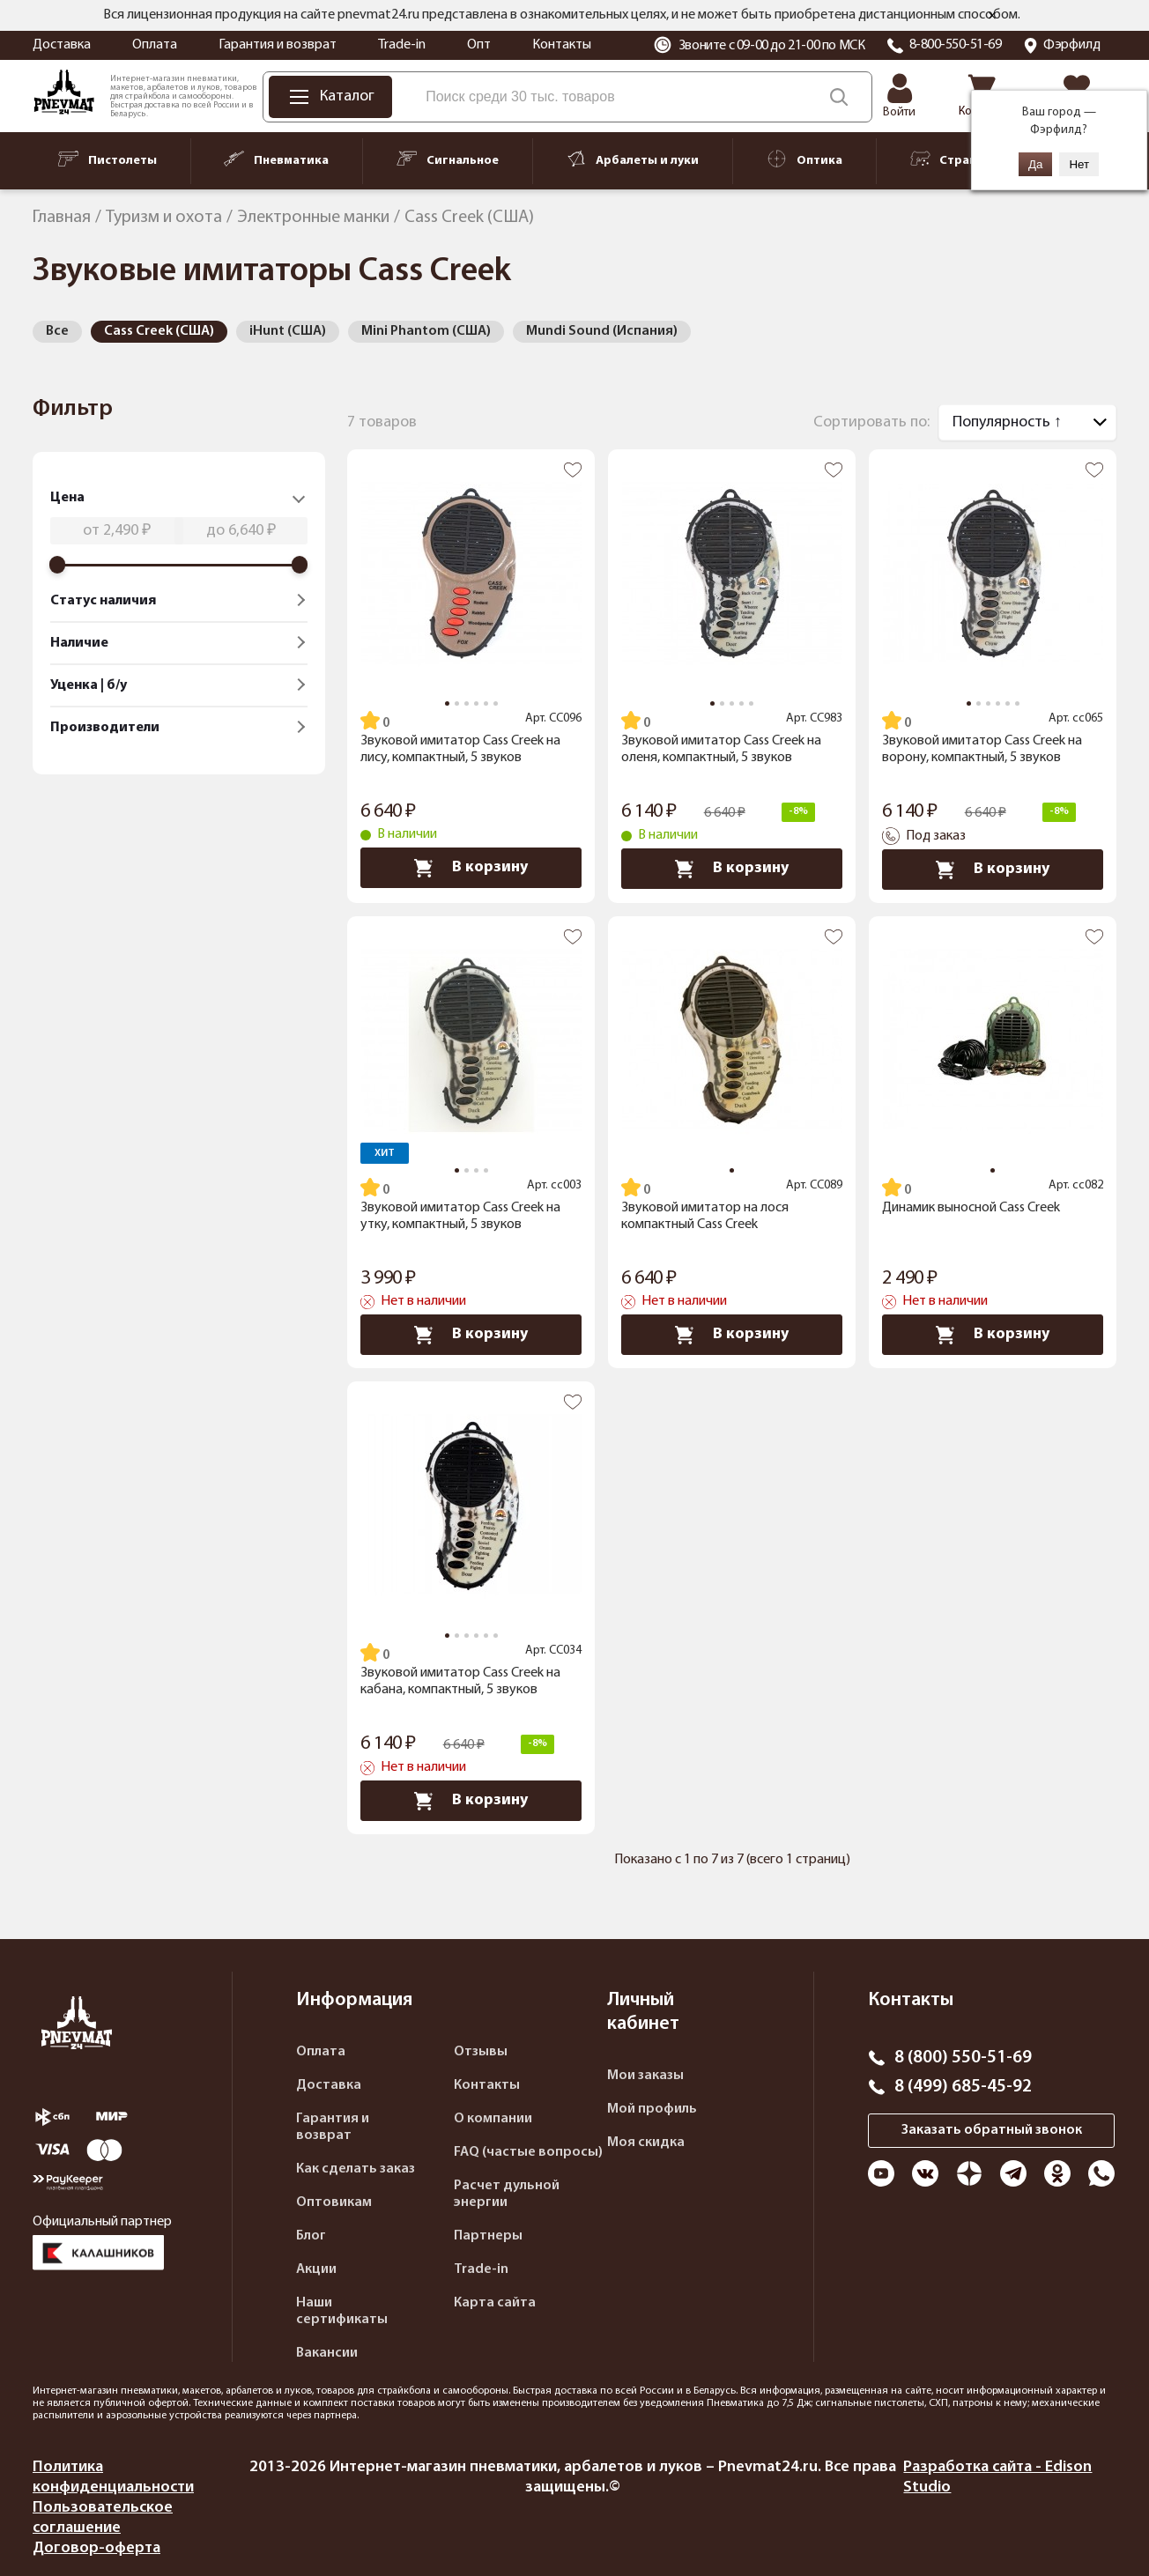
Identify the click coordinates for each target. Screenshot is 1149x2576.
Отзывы (481, 2052)
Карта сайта (495, 2303)
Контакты (561, 45)
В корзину (471, 867)
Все (57, 331)
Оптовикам (334, 2202)
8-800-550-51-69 (955, 45)
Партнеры (488, 2236)
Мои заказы (645, 2076)
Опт (479, 45)
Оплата (154, 45)
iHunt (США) (287, 331)
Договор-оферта (96, 2548)
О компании (493, 2119)
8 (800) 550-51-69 (963, 2058)
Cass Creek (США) (159, 331)
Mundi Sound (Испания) (602, 331)
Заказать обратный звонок (991, 2130)
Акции (316, 2269)
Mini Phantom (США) (426, 331)
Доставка (62, 45)
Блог (311, 2236)
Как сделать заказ (355, 2169)
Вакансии (327, 2353)
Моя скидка (646, 2143)
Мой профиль (652, 2109)
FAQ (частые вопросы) (528, 2152)
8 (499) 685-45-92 (963, 2087)
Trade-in (402, 45)
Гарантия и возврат (278, 45)
